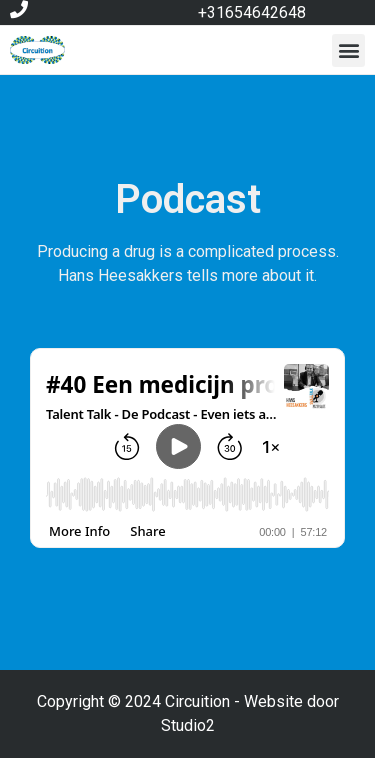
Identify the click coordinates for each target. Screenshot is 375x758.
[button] (348, 50)
